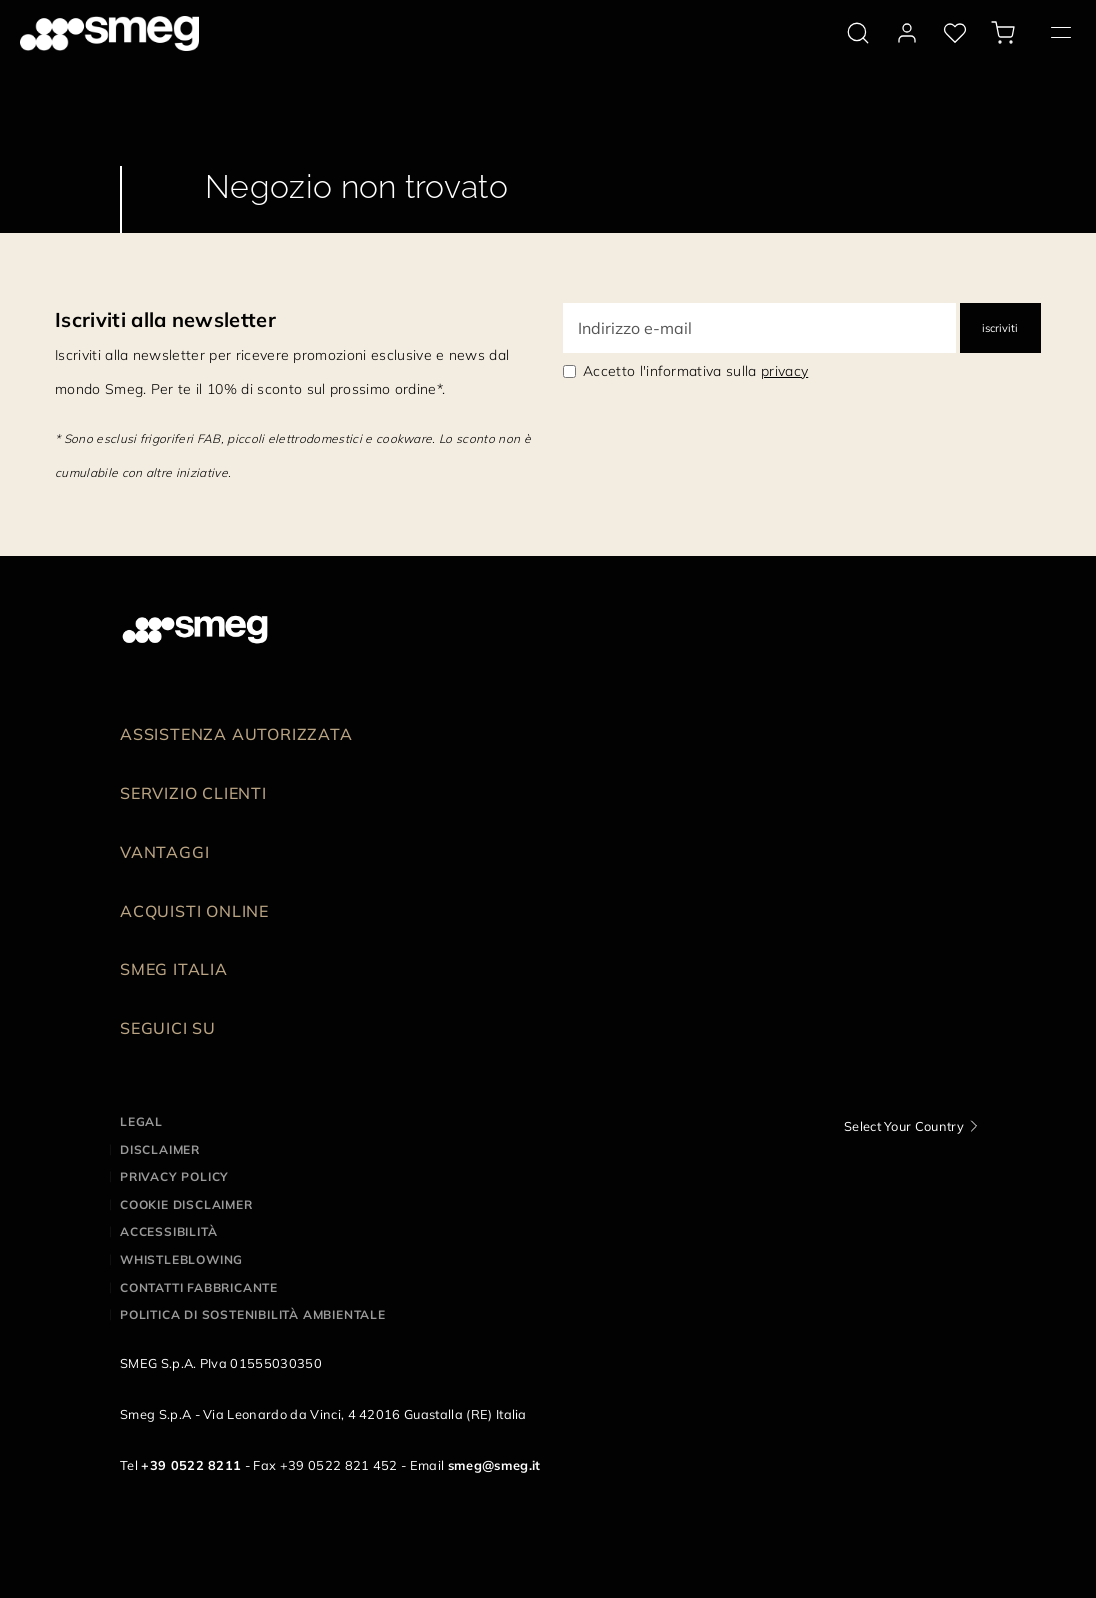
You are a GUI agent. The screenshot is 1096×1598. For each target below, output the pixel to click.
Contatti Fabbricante (199, 1287)
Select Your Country (904, 1126)
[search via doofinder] (858, 33)
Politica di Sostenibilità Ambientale (253, 1314)
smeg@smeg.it (494, 1465)
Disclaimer (160, 1149)
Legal (141, 1121)
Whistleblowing (181, 1259)
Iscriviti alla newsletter (165, 319)
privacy (784, 371)
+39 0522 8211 (191, 1465)
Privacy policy (174, 1176)
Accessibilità (168, 1231)
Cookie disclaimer (186, 1204)
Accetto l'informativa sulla (695, 371)
